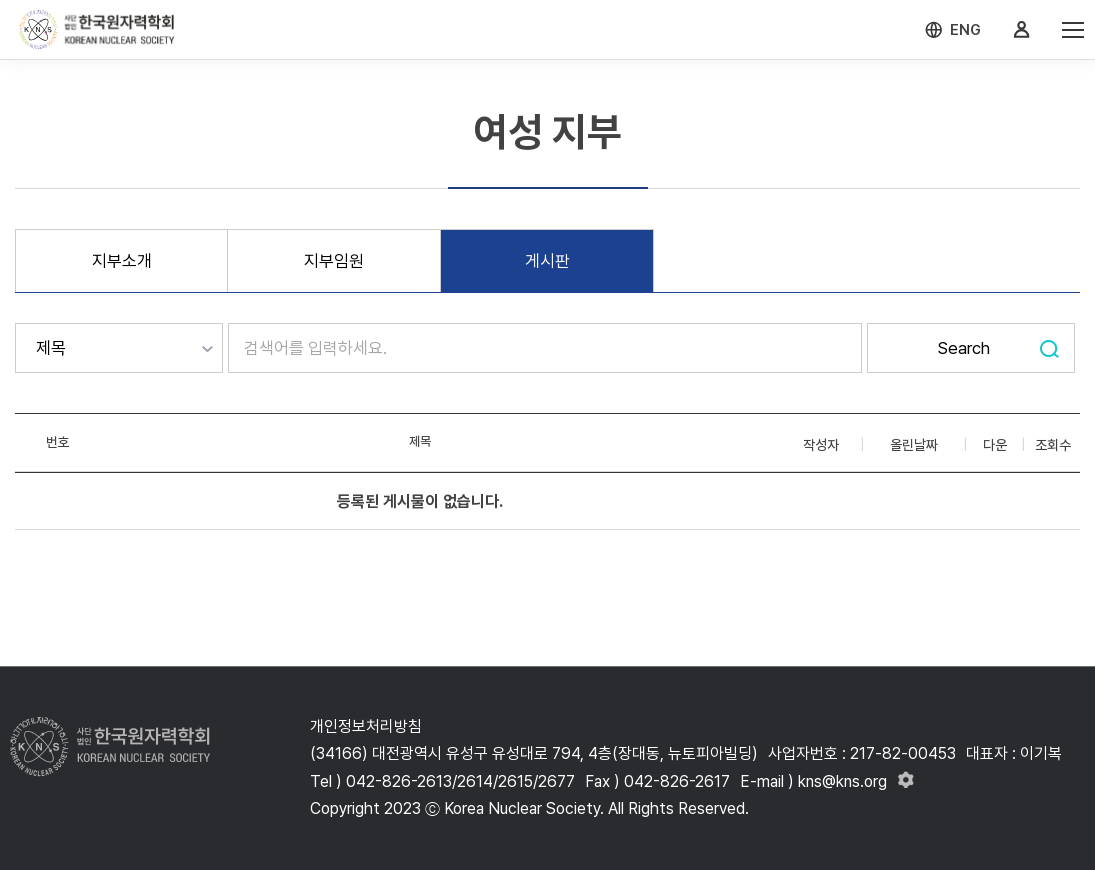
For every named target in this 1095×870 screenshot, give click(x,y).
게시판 (547, 261)
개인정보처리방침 (366, 726)
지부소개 (122, 261)
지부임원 (334, 261)
